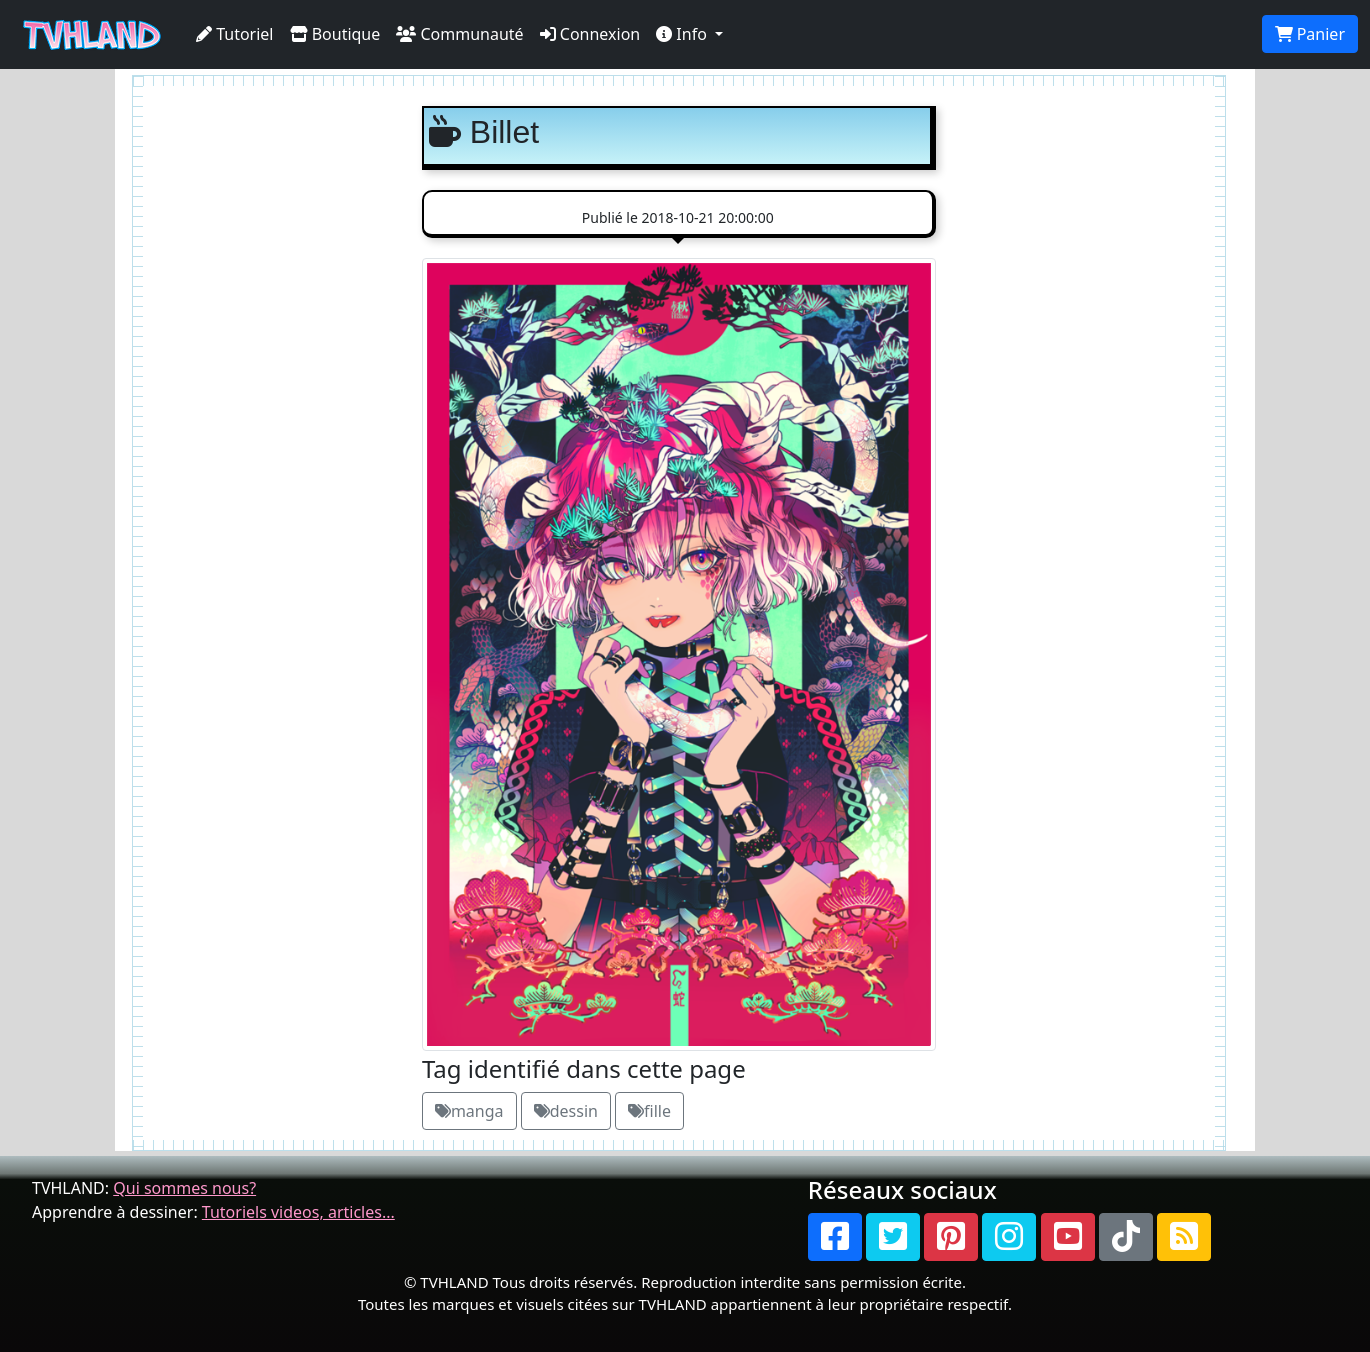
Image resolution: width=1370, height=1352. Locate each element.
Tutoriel (235, 34)
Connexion (590, 34)
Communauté (459, 34)
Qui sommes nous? (184, 1188)
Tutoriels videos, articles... (298, 1212)
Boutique (335, 34)
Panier (1310, 34)
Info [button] (683, 34)
